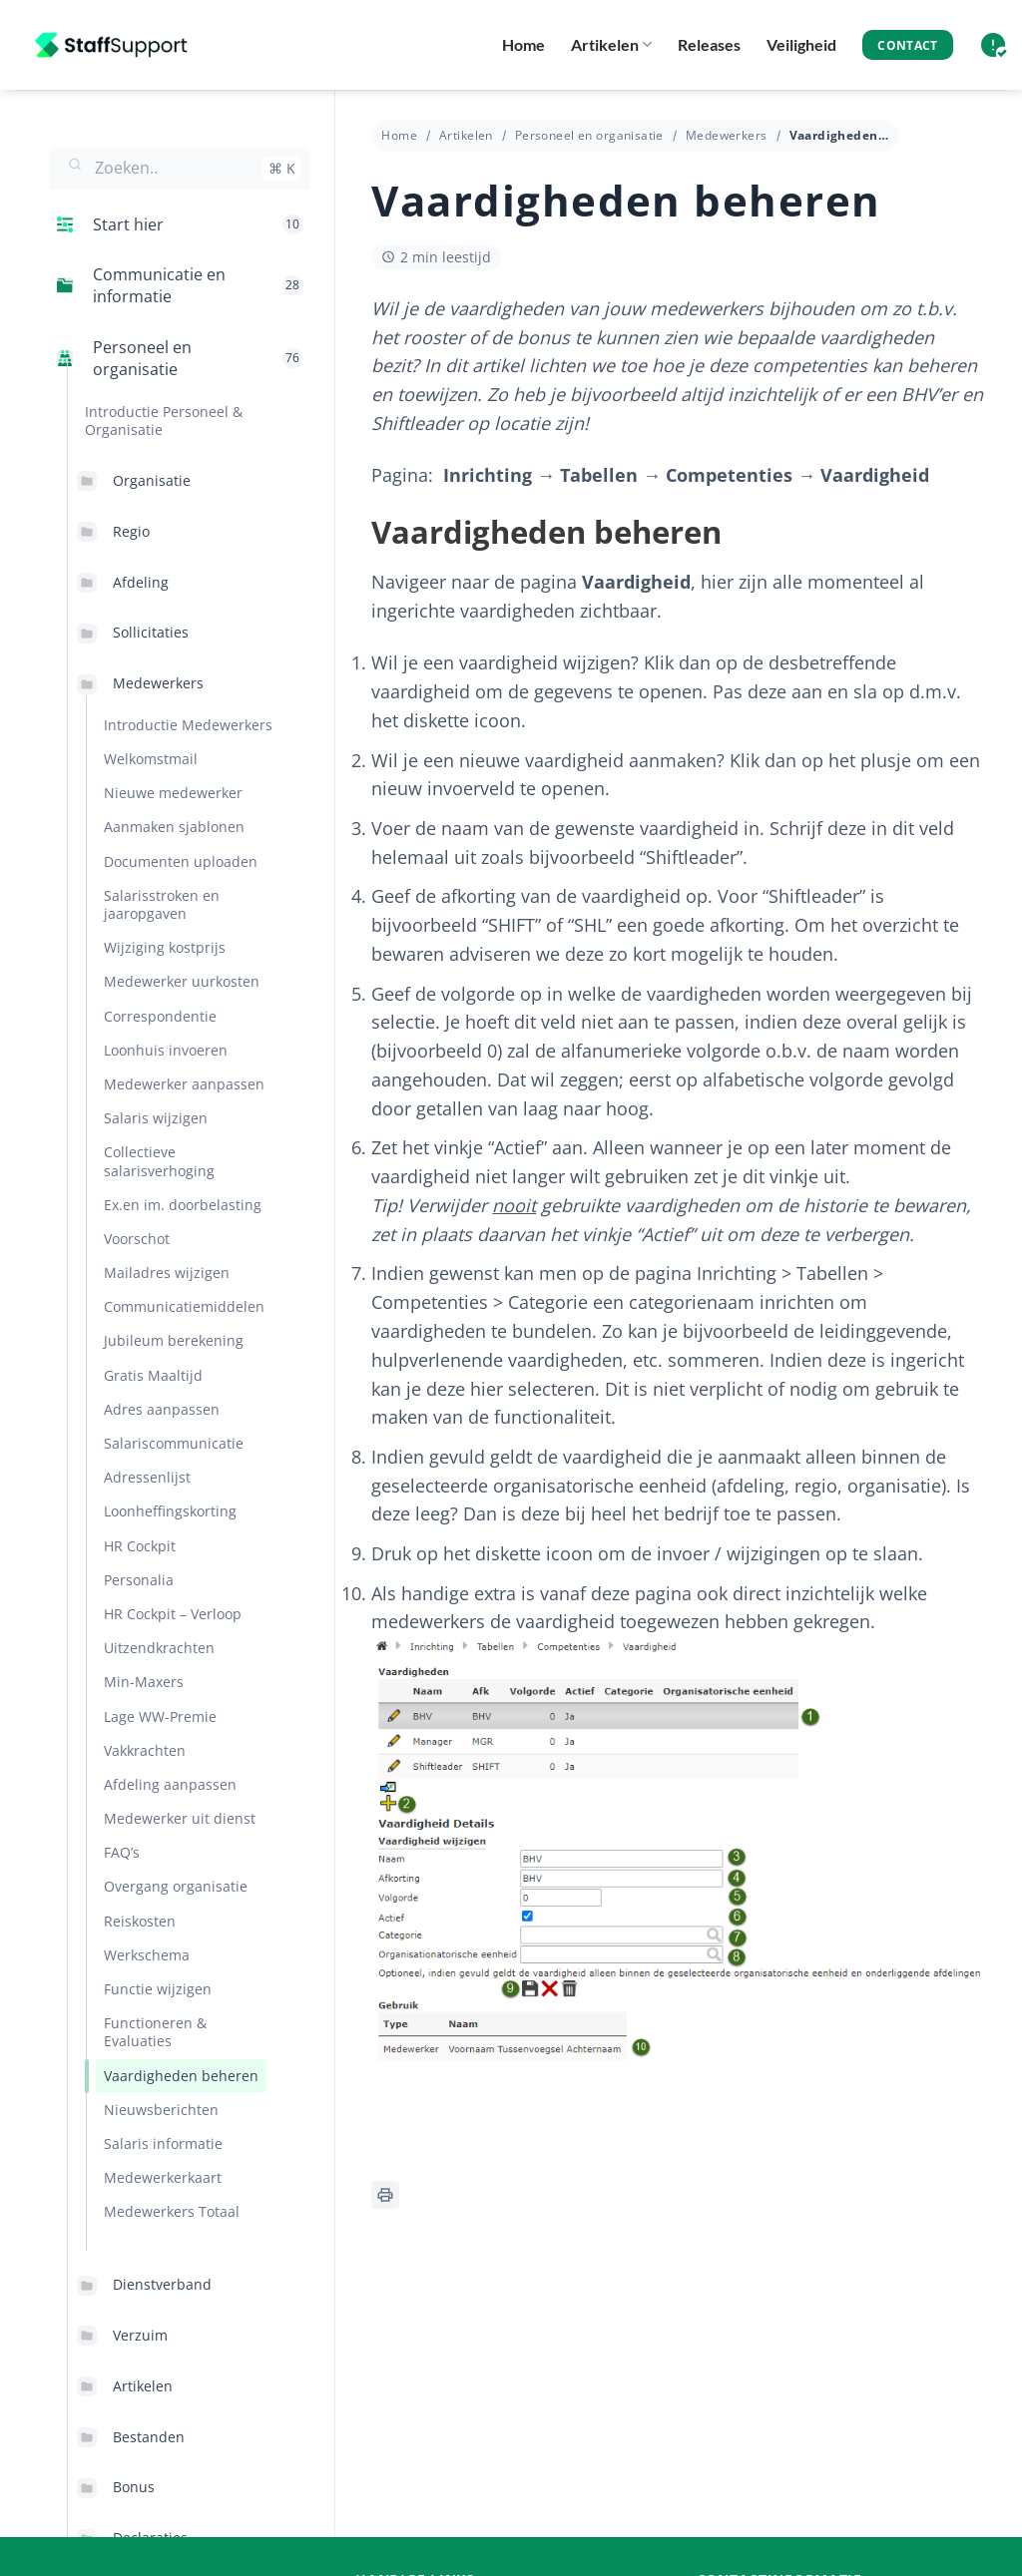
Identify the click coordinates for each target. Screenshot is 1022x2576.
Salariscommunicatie (174, 1443)
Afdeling (141, 582)
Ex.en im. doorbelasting (182, 1204)
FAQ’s (122, 1852)
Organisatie (152, 480)
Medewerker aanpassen (184, 1083)
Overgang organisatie (176, 1886)
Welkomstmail (151, 758)
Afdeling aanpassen (170, 1784)
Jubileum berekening (174, 1340)
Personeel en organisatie (589, 135)
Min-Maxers (144, 1681)
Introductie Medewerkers (188, 724)
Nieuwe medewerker (173, 792)
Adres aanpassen (162, 1409)
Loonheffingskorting (170, 1511)
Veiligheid (801, 44)
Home (523, 44)
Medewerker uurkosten (181, 981)
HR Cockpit (140, 1545)
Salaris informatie (163, 2143)
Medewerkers (158, 682)
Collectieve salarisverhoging (159, 1160)
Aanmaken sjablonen (174, 826)
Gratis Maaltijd (153, 1375)
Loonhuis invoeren (166, 1050)
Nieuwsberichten (161, 2109)
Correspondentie (160, 1016)
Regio (131, 531)
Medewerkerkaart (163, 2177)
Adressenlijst (147, 1477)
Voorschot (137, 1238)
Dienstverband (162, 2284)
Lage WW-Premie (160, 1716)
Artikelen (611, 45)
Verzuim (140, 2335)
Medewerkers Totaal (172, 2211)
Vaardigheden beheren (181, 2075)
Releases (709, 44)
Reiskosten (140, 1921)
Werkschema (147, 1954)
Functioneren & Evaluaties (155, 2031)
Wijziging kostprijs (165, 947)
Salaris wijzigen (156, 1117)
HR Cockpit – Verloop (173, 1613)
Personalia (139, 1579)
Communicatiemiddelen (184, 1306)
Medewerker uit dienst (180, 1818)
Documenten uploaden (180, 861)
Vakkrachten (145, 1750)
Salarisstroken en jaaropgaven (162, 904)
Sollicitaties (151, 632)
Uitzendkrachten (159, 1647)
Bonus (134, 2486)
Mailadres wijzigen (167, 1272)
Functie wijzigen (158, 1988)
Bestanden (149, 2436)
